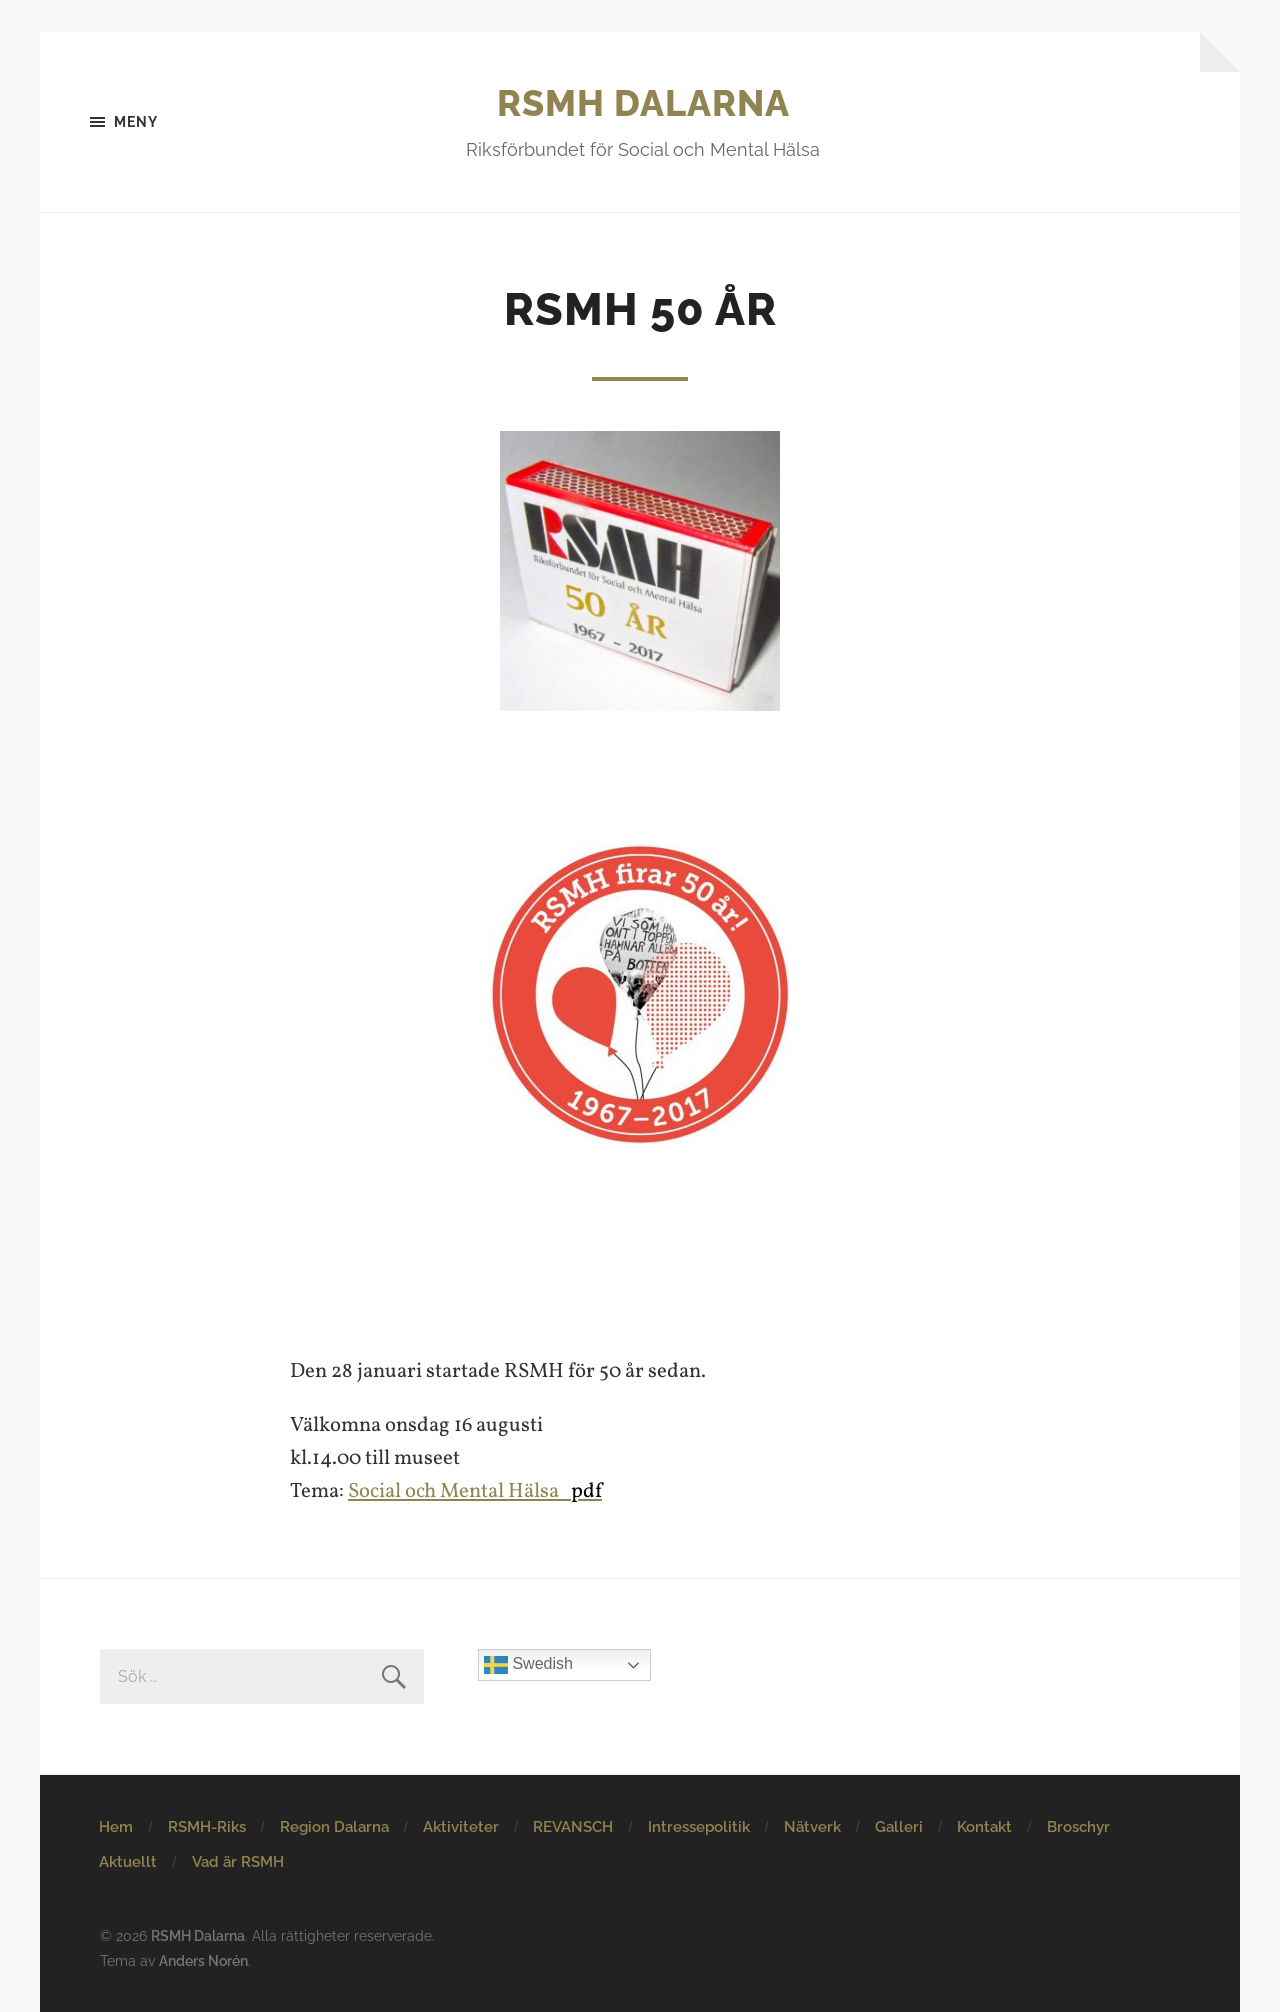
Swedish (528, 1665)
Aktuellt (128, 1862)
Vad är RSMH (238, 1862)
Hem (116, 1827)
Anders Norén (203, 1960)
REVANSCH (573, 1827)
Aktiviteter (461, 1827)
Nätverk (812, 1827)
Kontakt (984, 1827)
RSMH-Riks (207, 1827)
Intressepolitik (699, 1827)
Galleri (899, 1827)
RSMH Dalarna (643, 103)
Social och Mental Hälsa (475, 1491)
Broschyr (1078, 1827)
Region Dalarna (334, 1827)
